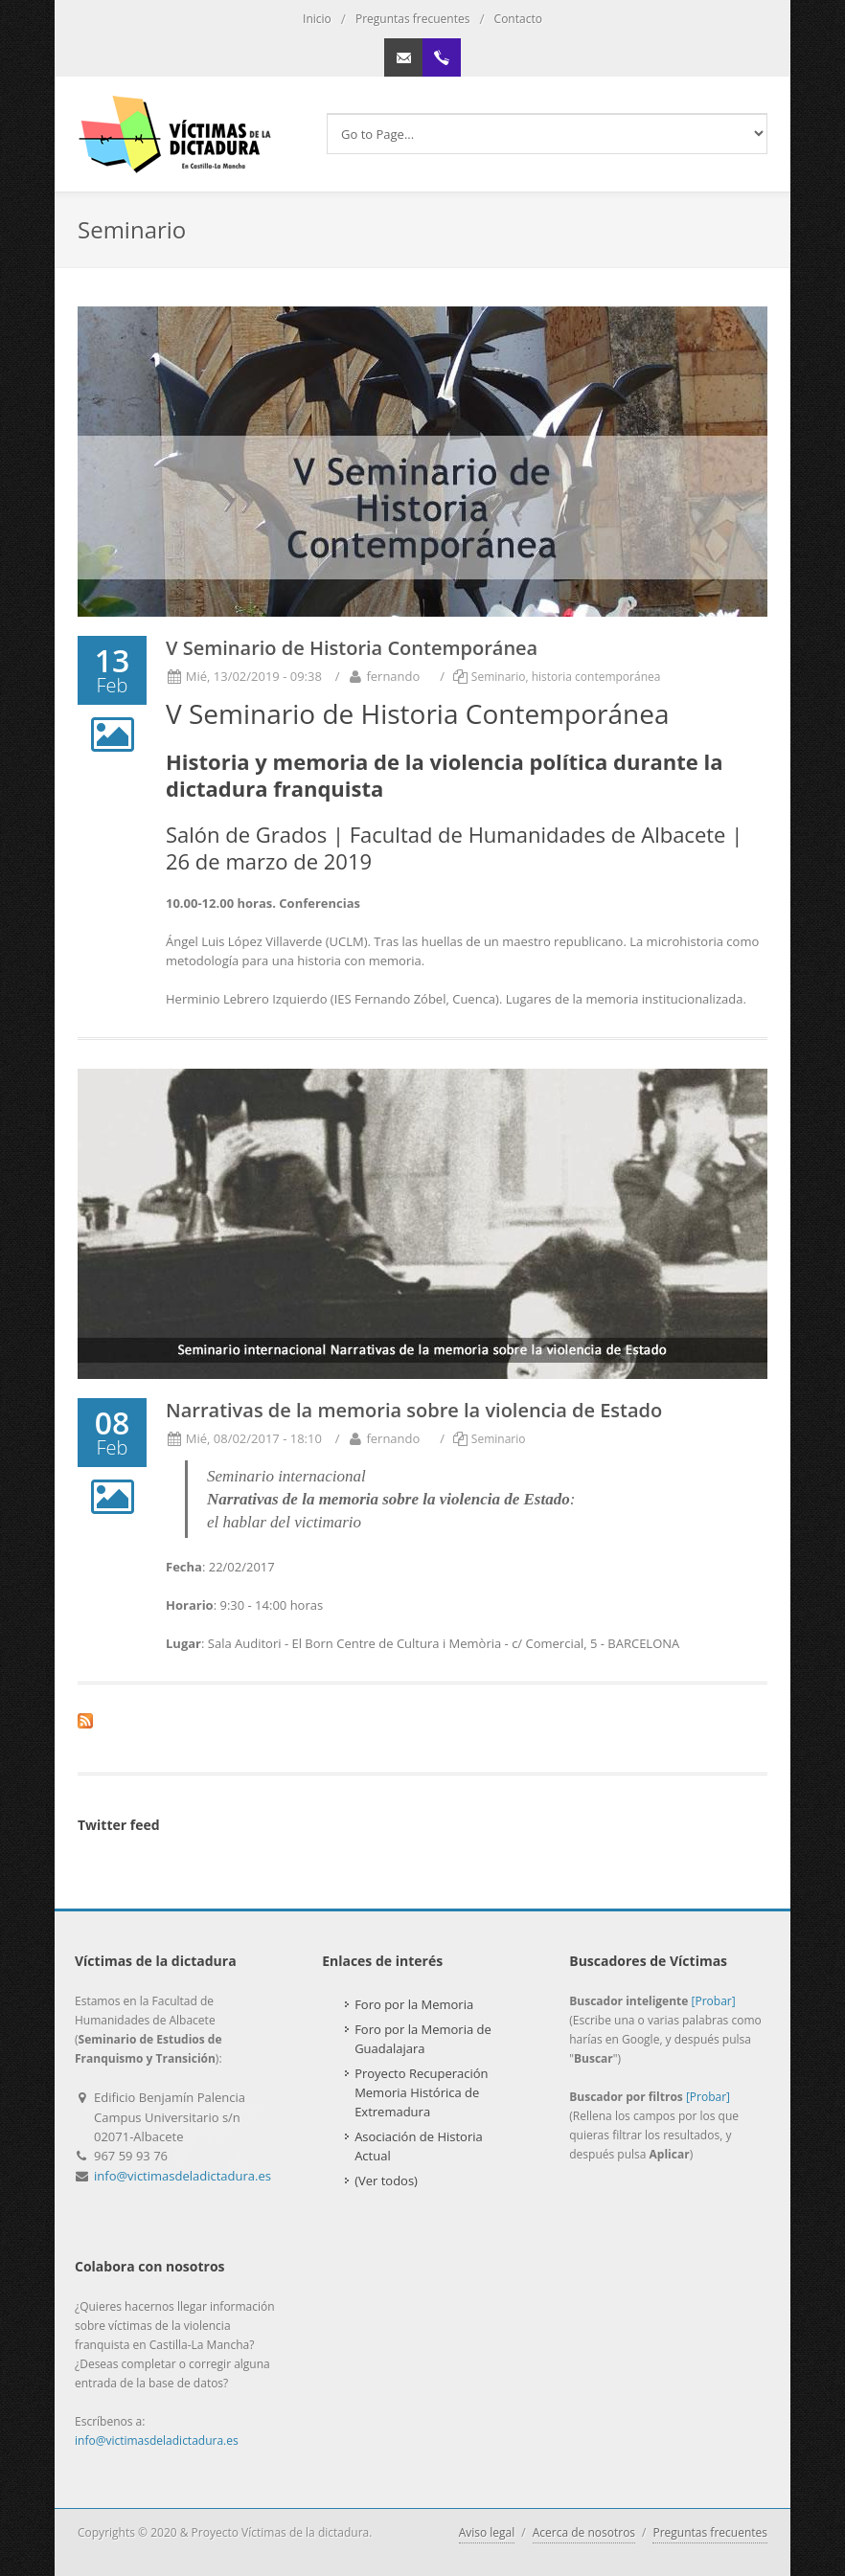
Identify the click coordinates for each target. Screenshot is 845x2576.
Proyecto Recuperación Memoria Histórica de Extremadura (421, 2092)
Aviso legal (487, 2532)
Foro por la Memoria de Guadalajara (422, 2039)
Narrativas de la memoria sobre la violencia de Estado (414, 1410)
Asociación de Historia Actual (418, 2146)
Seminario (498, 676)
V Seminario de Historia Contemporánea (351, 648)
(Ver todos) (386, 2180)
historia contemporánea (596, 676)
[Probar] (714, 2001)
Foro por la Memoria (413, 2004)
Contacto (518, 19)
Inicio (317, 19)
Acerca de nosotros (584, 2532)
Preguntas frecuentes (412, 19)
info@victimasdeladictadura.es (182, 2175)
